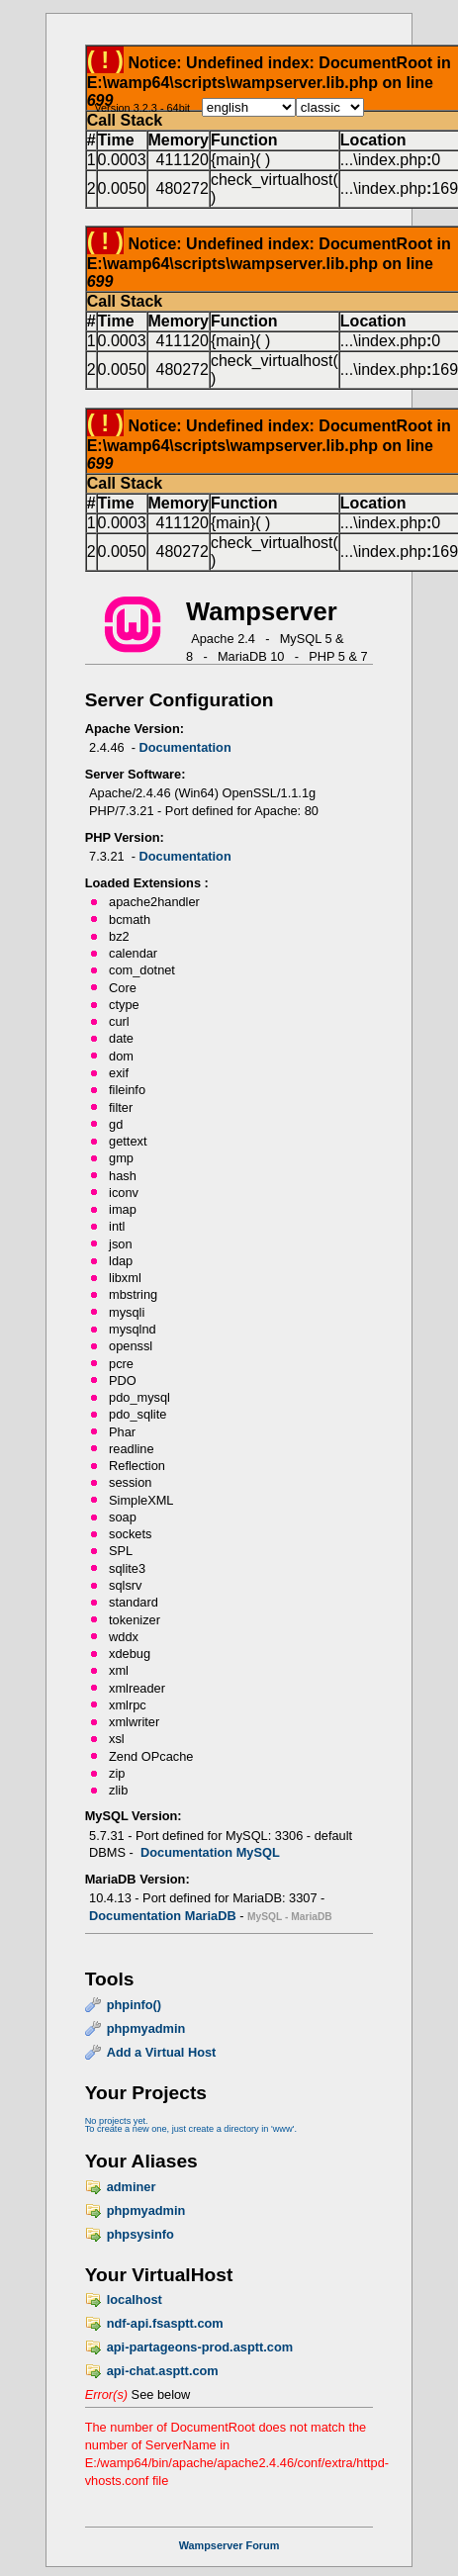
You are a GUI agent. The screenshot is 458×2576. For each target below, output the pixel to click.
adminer (131, 2186)
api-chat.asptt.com (163, 2370)
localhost (134, 2299)
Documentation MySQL (210, 1852)
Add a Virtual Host (162, 2052)
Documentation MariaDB (162, 1915)
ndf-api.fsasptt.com (165, 2323)
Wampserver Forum (229, 2545)
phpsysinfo (140, 2234)
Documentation (185, 747)
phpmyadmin (146, 2028)
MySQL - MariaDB (289, 1916)
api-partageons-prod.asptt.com (200, 2347)
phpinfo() (134, 2004)
